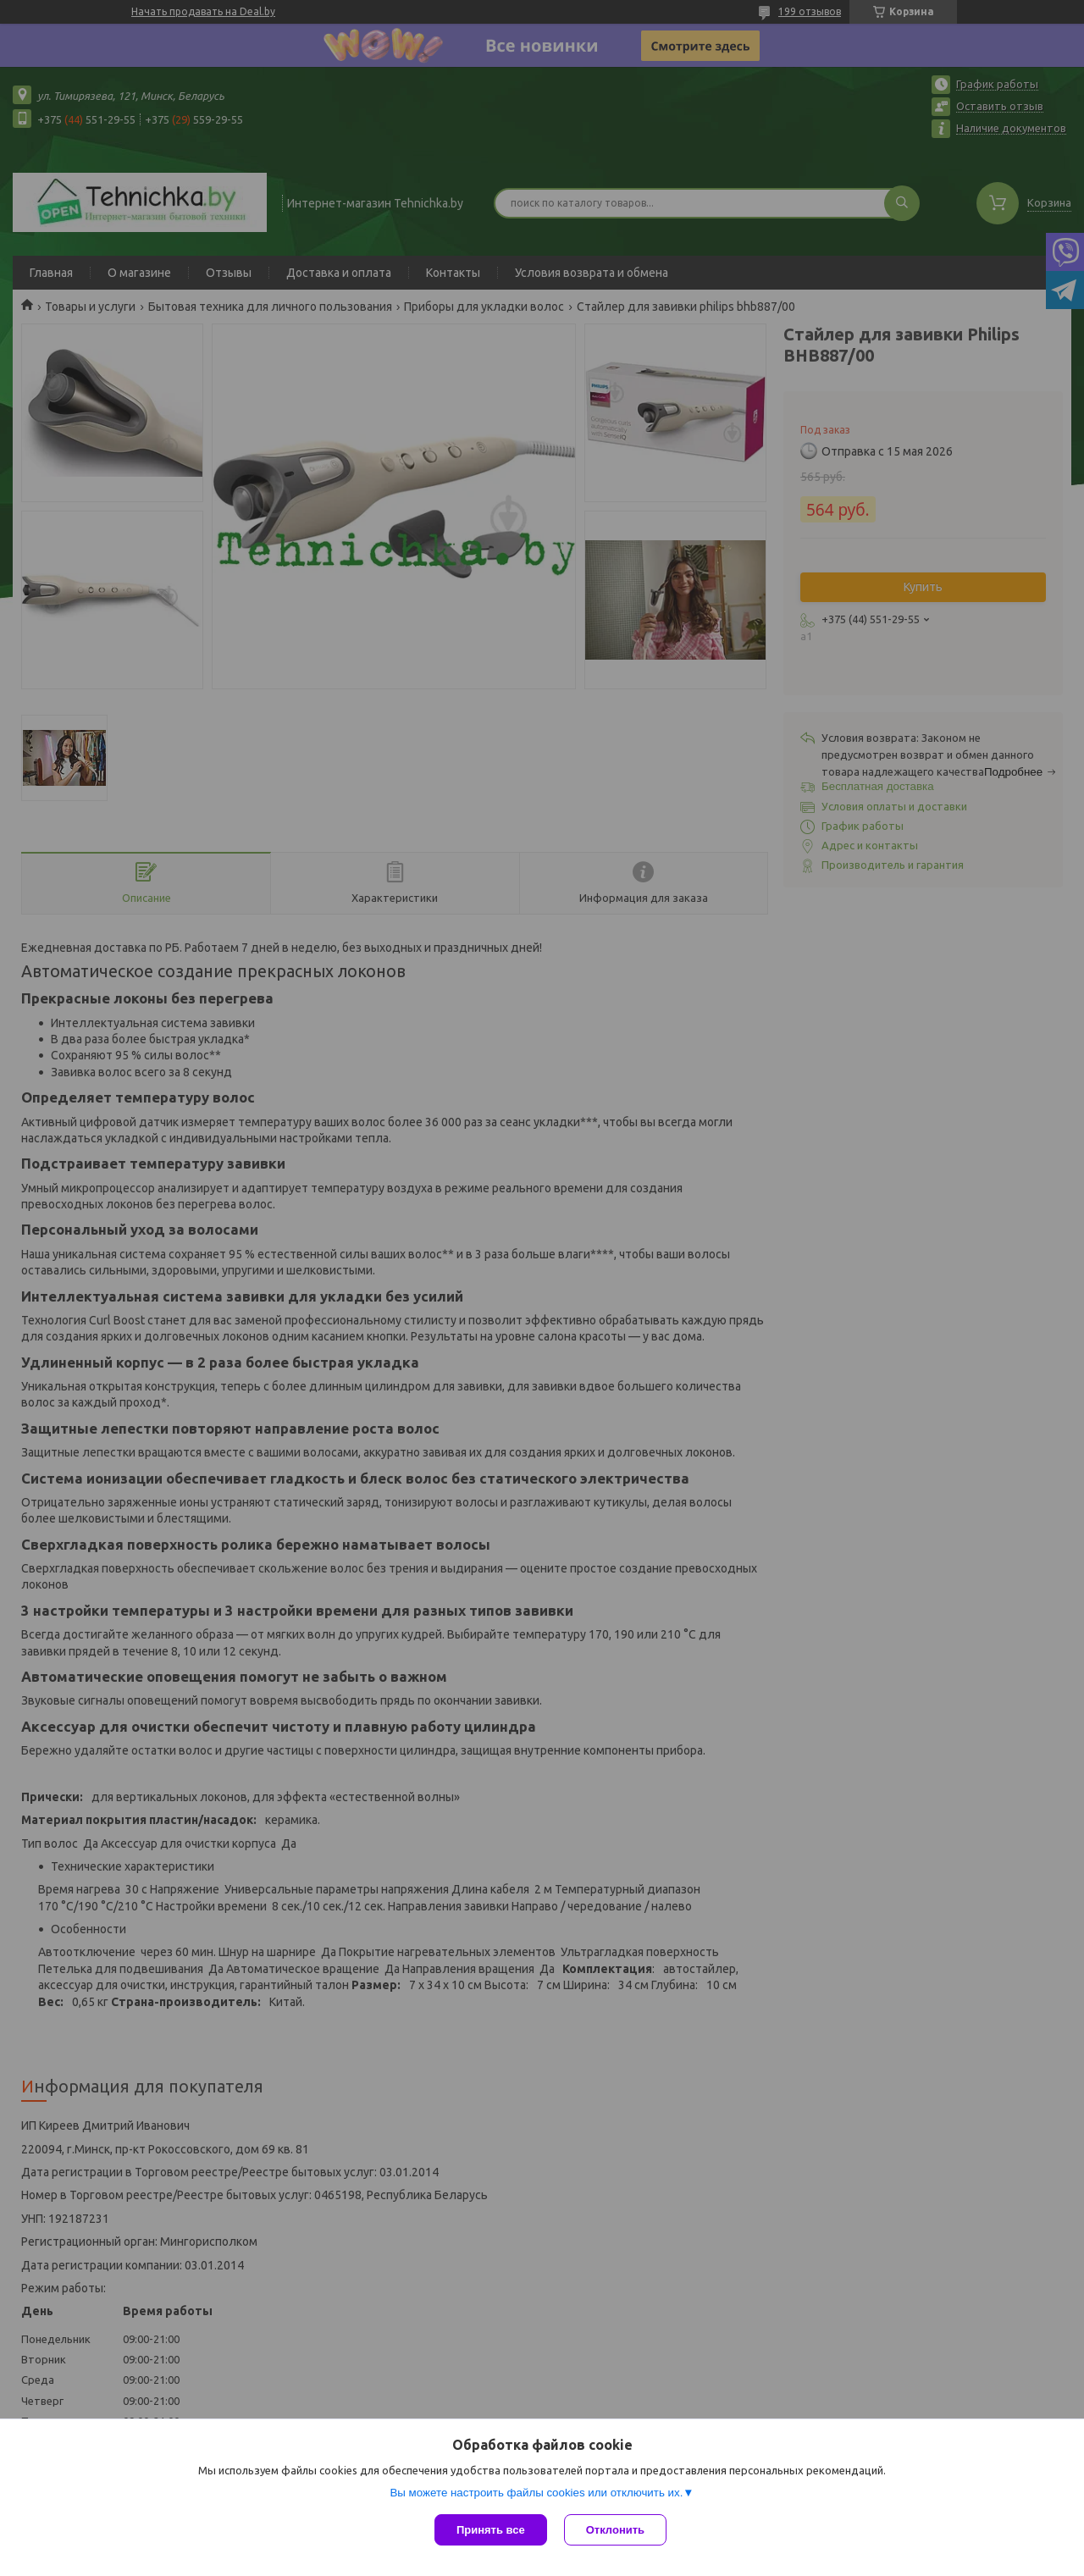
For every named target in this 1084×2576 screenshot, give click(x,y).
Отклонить (615, 2529)
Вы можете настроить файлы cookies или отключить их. (536, 2492)
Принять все (490, 2529)
